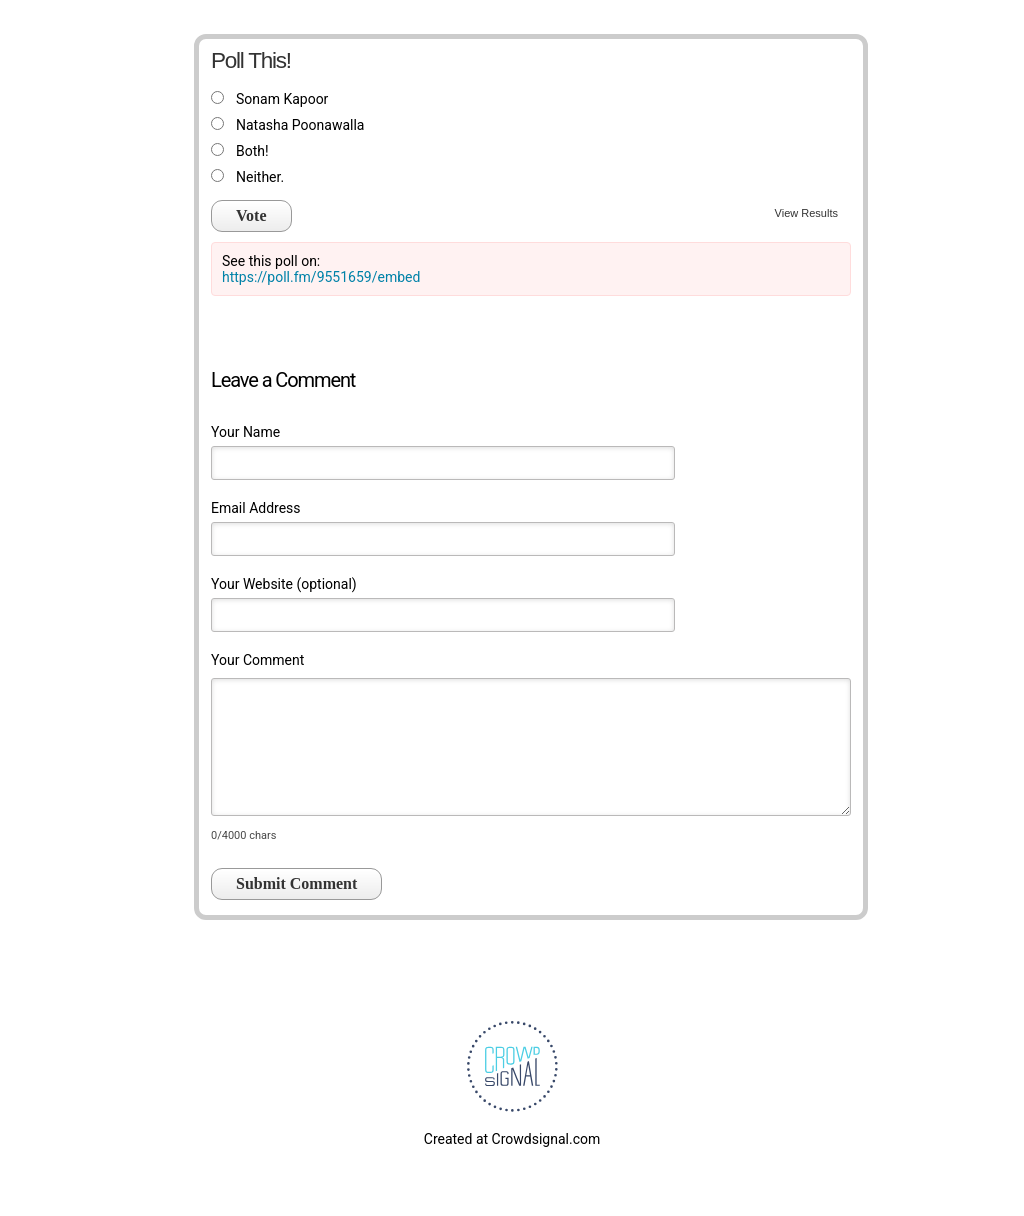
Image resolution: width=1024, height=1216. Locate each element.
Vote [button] (251, 215)
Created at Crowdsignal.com (512, 1139)
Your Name (245, 432)
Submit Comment (296, 883)
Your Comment (257, 660)
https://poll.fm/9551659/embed (321, 277)
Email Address (256, 508)
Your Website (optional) (284, 584)
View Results (806, 213)
